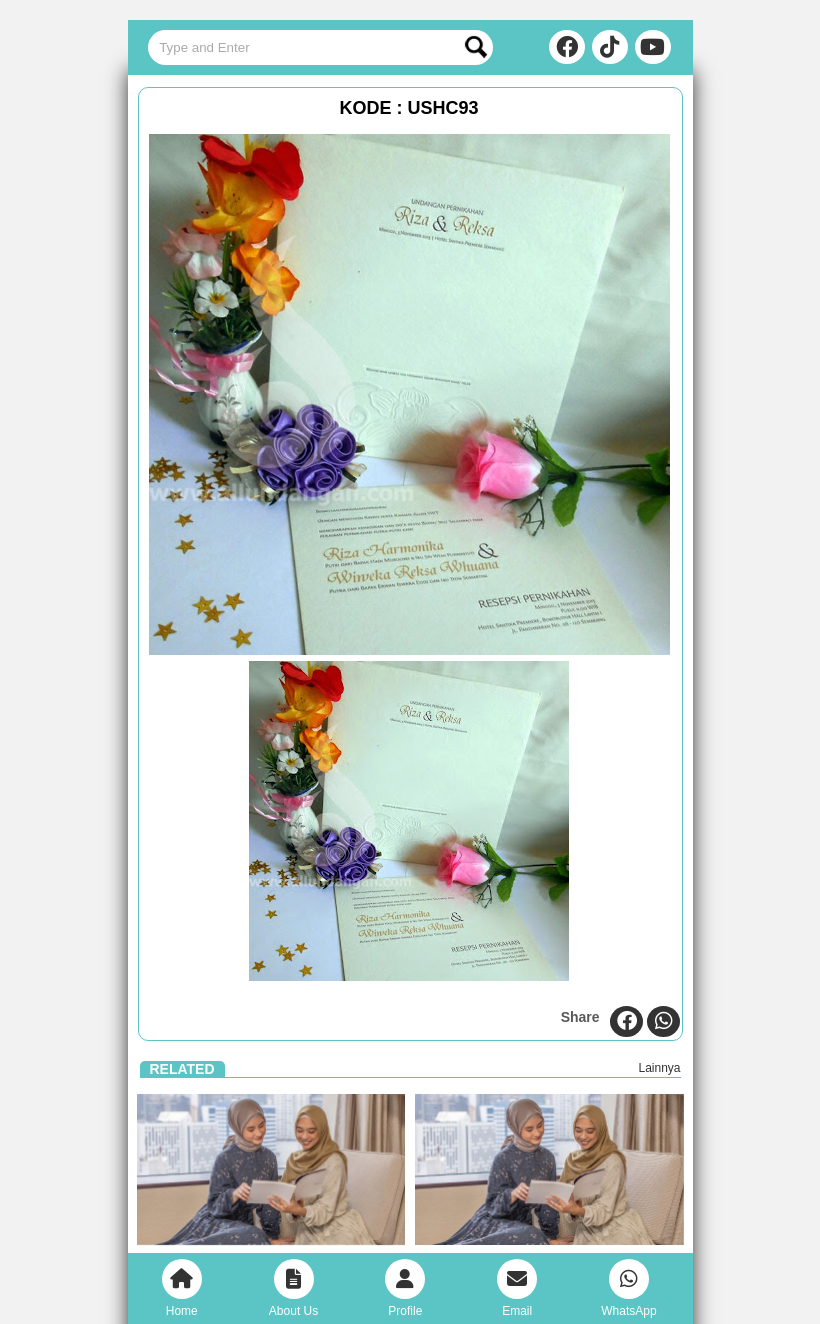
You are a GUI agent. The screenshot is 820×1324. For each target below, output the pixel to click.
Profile (405, 1288)
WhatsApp (628, 1288)
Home (182, 1288)
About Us (293, 1288)
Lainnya (659, 1068)
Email (517, 1288)
